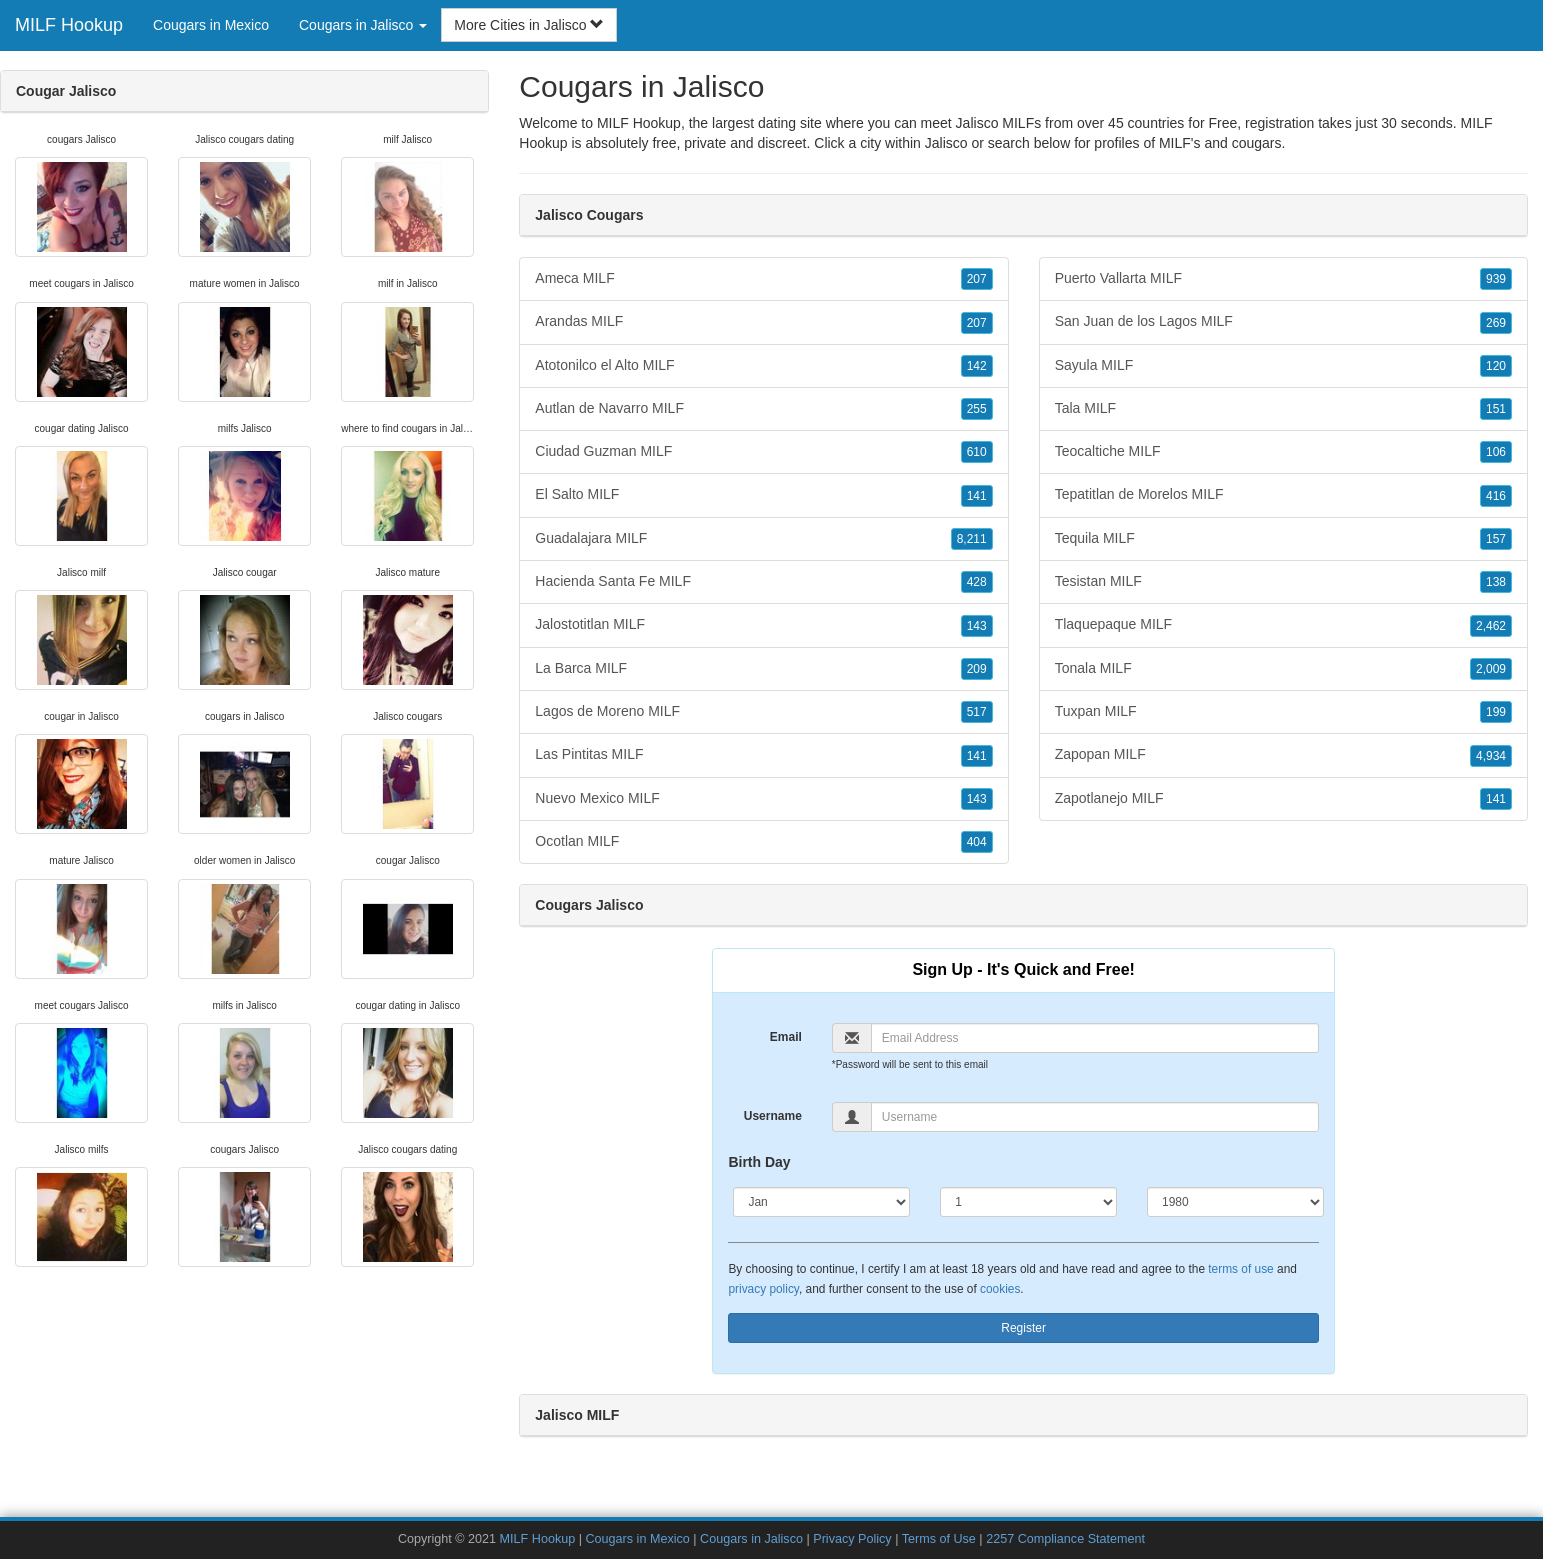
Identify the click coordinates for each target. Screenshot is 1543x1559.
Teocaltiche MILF (1283, 452)
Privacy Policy (852, 1539)
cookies (1000, 1289)
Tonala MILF (1283, 669)
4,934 (1491, 756)
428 (977, 582)
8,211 (972, 539)
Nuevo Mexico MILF (763, 799)
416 (1496, 496)
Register (1023, 1328)
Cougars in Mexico (211, 25)
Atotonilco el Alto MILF (763, 366)
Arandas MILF (763, 322)
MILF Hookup (69, 25)
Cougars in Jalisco (751, 1539)
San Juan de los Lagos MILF (1283, 322)
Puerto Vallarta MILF (1283, 279)
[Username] (1095, 1117)
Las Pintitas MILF (763, 755)
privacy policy (763, 1289)
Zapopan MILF (1283, 755)
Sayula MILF (1283, 366)
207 (977, 279)
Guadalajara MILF (763, 539)
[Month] (821, 1202)
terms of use (1240, 1269)
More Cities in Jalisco (529, 25)
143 (977, 626)
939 (1496, 279)
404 (977, 842)
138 (1496, 582)
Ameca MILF (763, 279)
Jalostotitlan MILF (763, 625)
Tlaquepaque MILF (1283, 625)
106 (1496, 452)
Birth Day (759, 1162)
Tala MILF (1283, 409)
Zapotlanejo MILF (1283, 799)
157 (1496, 539)
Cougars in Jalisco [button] (363, 25)
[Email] (1095, 1038)
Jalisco (946, 143)
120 (1496, 366)
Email (786, 1037)
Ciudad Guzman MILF (763, 452)
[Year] (1235, 1202)
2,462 (1491, 626)
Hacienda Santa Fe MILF (763, 582)
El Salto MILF (763, 495)
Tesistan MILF (1283, 582)
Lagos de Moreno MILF (763, 712)
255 (977, 409)
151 (1496, 409)
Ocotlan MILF (763, 842)
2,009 (1491, 669)
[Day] (1028, 1202)
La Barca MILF (763, 669)
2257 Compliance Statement (1065, 1539)
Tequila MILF (1283, 539)
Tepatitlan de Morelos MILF (1283, 495)
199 (1496, 712)
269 (1496, 323)
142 (977, 366)
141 (977, 496)
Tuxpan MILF (1283, 712)
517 (977, 712)
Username (773, 1116)
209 (977, 669)
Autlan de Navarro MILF (763, 409)
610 (977, 452)
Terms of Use (939, 1539)
